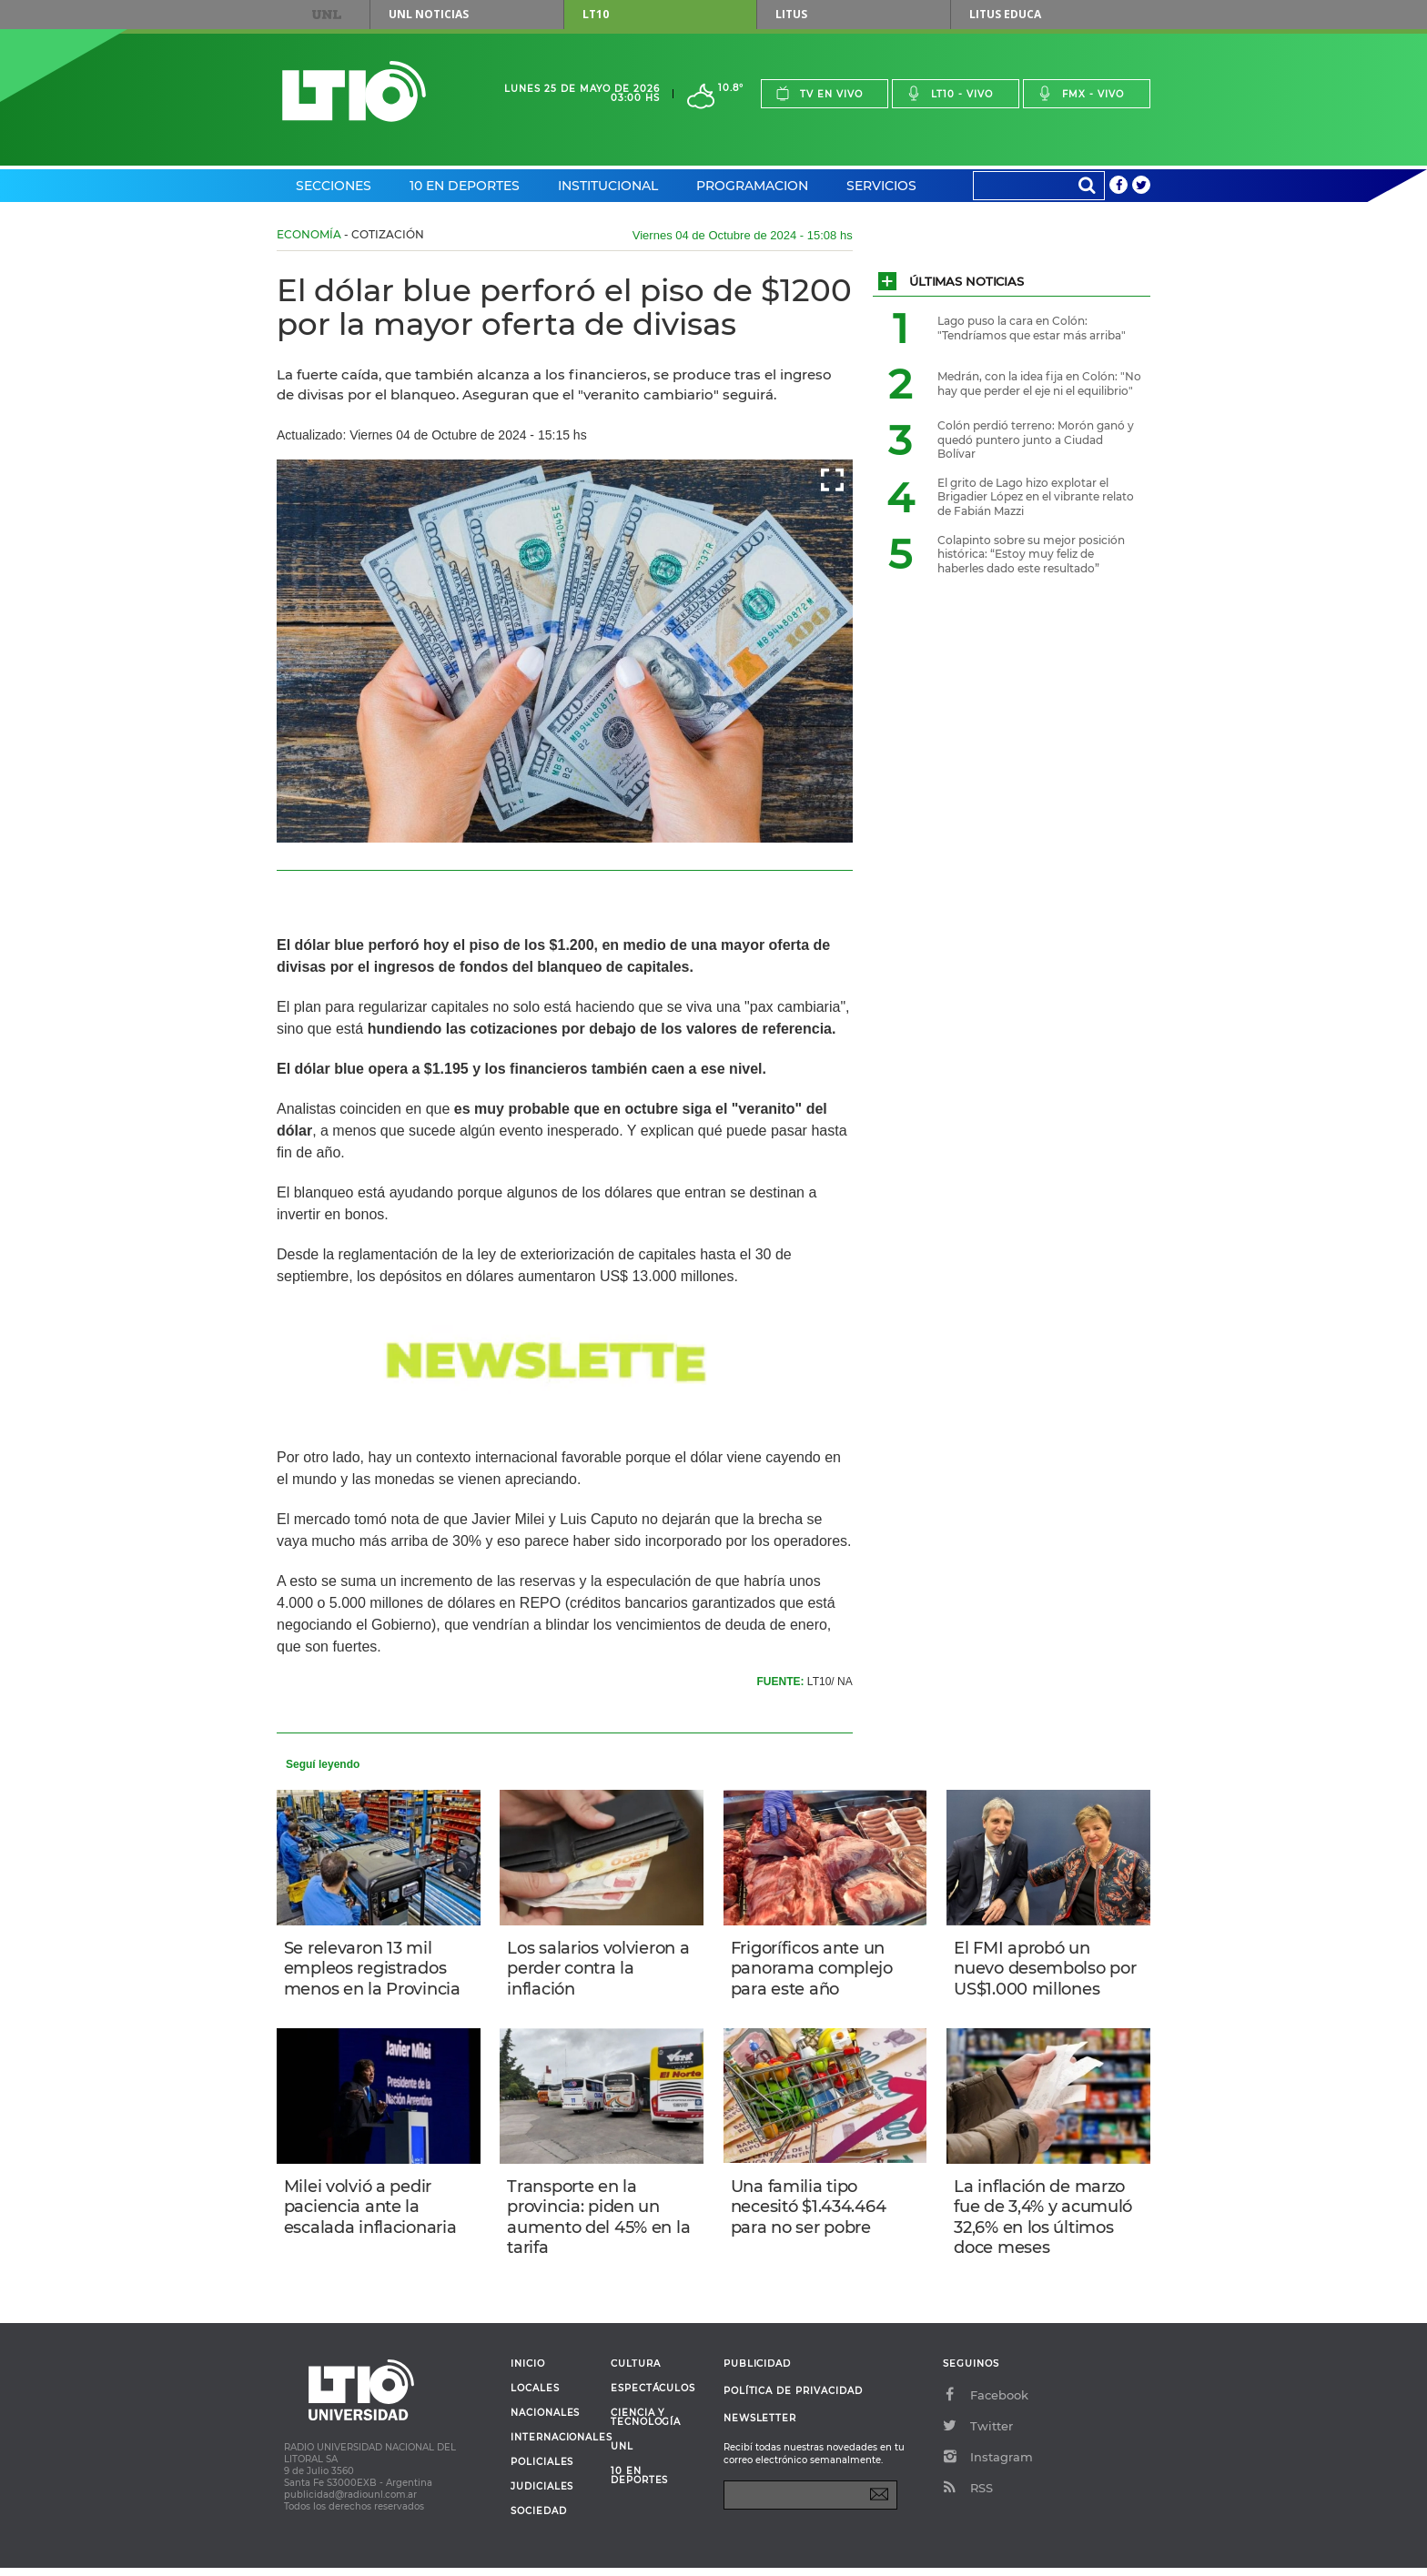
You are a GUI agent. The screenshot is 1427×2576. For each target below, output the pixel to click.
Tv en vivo (819, 93)
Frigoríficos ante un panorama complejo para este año (814, 1969)
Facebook (985, 2403)
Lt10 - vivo (949, 93)
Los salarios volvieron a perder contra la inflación (600, 1969)
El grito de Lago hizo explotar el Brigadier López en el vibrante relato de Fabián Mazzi (1035, 497)
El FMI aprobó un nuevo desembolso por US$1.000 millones (1047, 1969)
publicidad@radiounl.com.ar (350, 2503)
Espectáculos (653, 2396)
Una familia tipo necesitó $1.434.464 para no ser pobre (810, 2211)
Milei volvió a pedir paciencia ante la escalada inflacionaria (372, 2211)
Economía (309, 234)
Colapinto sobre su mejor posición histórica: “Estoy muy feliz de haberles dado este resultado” (1031, 554)
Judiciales (542, 2495)
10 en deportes (640, 2484)
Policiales (542, 2470)
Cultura (636, 2372)
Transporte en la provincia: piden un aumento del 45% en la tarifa (600, 2222)
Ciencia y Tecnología (646, 2426)
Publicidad (757, 2372)
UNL (326, 14)
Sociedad (539, 2519)
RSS (968, 2496)
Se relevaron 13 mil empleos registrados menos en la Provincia (374, 1969)
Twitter (978, 2434)
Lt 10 (354, 91)
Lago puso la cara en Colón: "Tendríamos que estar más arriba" (1031, 328)
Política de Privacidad (793, 2399)
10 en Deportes (465, 185)
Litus (791, 14)
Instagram (988, 2465)
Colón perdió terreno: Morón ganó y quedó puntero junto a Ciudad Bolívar (1035, 439)
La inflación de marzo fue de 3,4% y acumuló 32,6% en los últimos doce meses (1045, 2222)
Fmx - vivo (1080, 93)
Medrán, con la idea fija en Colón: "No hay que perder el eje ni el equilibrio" (1039, 383)
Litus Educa (1005, 14)
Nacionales (545, 2421)
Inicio (528, 2372)
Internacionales (554, 2445)
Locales (535, 2396)
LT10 (595, 14)
